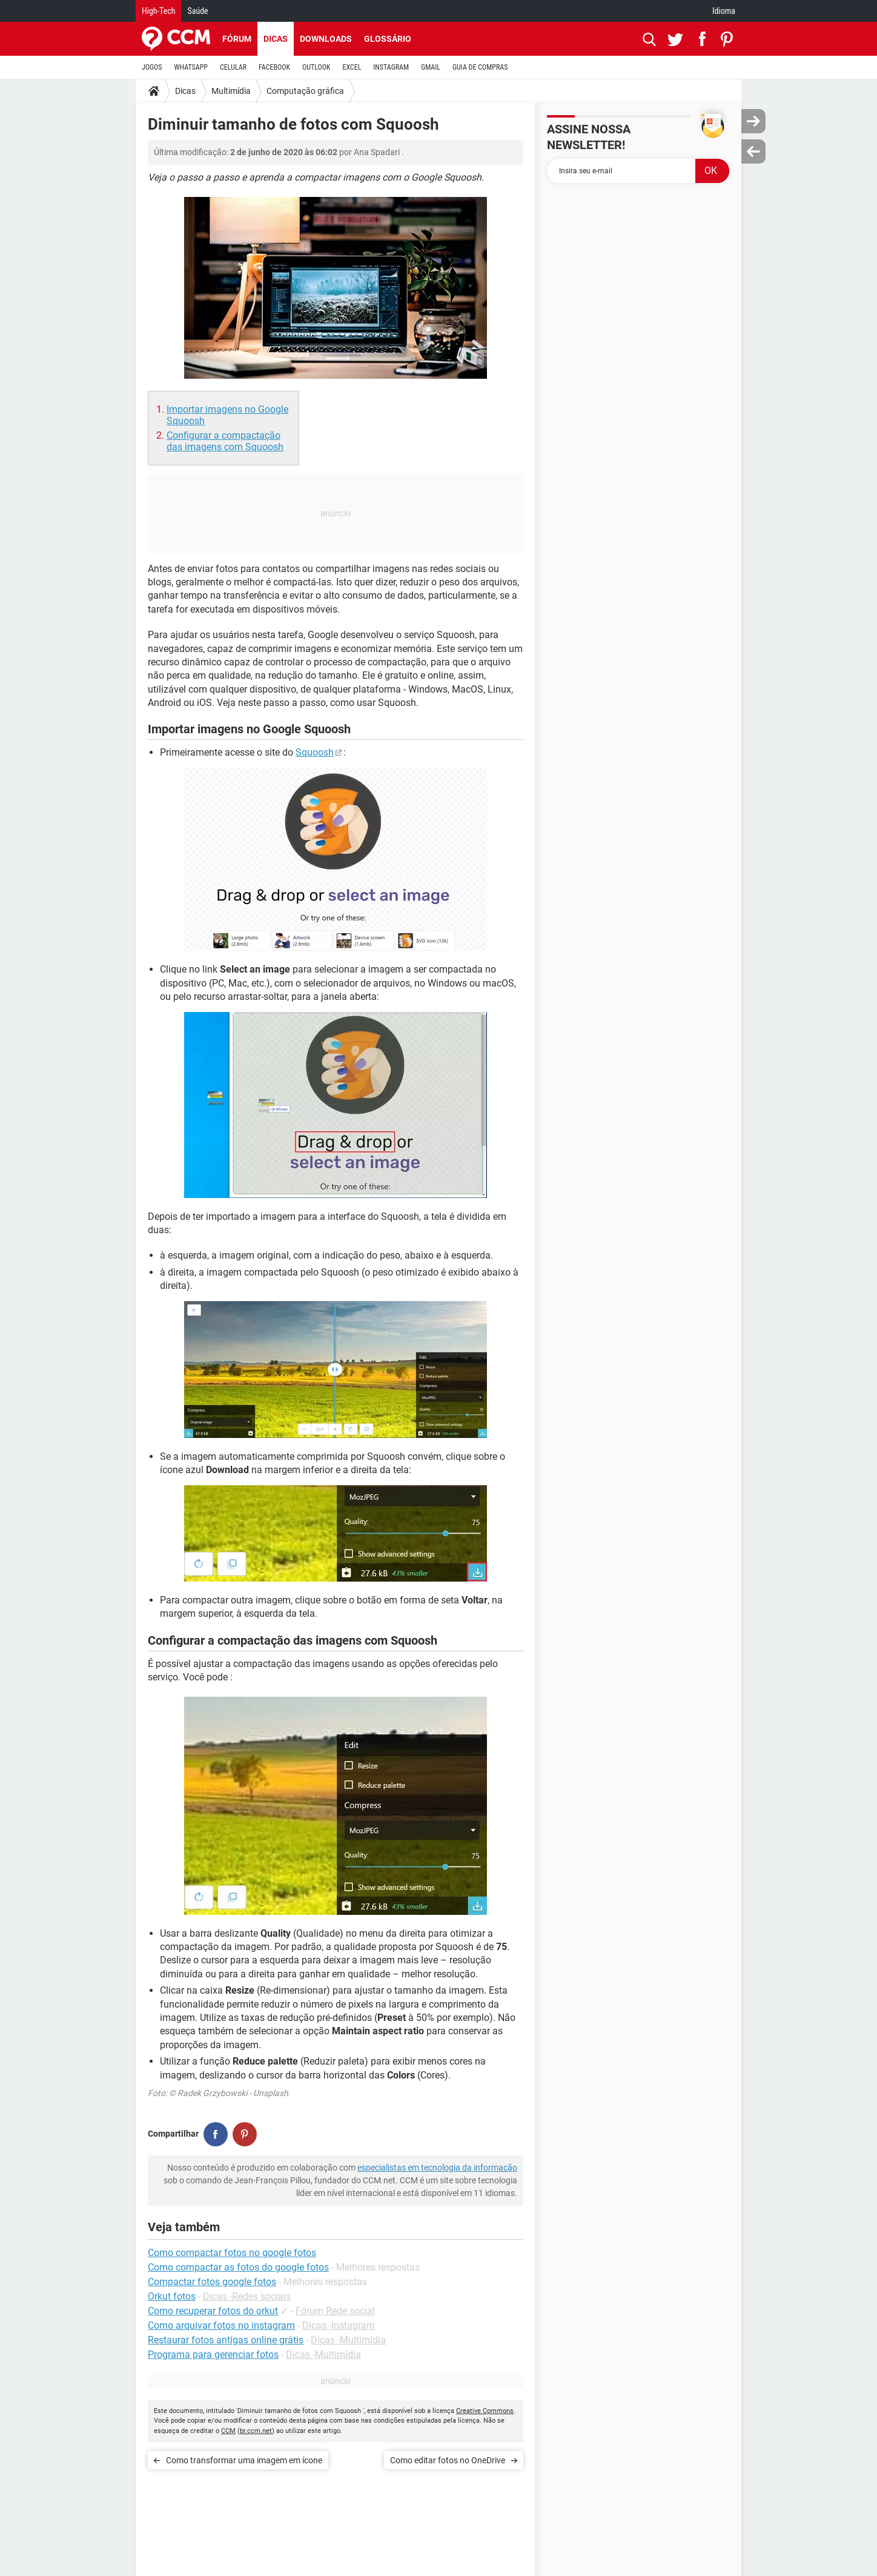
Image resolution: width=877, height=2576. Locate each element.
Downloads (326, 39)
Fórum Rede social (335, 2311)
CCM (228, 2431)
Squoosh (315, 752)
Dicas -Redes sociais (247, 2296)
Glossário (387, 39)
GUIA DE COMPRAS (480, 67)
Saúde (197, 11)
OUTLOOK (316, 67)
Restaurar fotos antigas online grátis (225, 2340)
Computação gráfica (305, 91)
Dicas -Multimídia (348, 2340)
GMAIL (430, 67)
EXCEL (351, 67)
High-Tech (158, 11)
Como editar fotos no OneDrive (447, 2460)
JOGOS (152, 67)
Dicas (275, 39)
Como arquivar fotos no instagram (221, 2325)
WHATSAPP (191, 67)
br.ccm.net (256, 2431)
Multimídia (231, 91)
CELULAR (233, 67)
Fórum (236, 39)
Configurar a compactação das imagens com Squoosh (225, 441)
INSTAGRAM (391, 67)
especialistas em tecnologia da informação (437, 2167)
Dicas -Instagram (338, 2325)
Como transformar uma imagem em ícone (244, 2460)
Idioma (723, 11)
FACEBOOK (274, 67)
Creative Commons (485, 2411)
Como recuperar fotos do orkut (213, 2311)
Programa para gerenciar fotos (213, 2354)
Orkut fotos (172, 2296)
